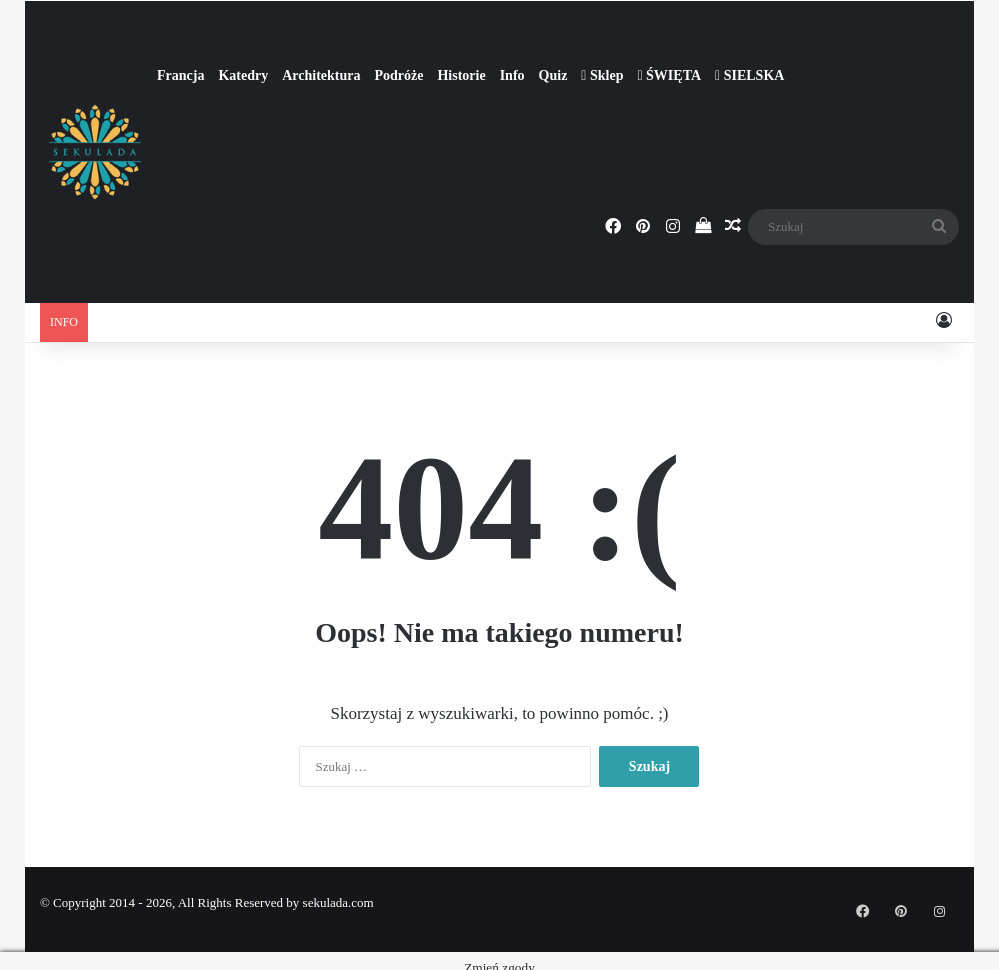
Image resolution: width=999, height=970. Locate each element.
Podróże (398, 75)
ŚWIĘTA (669, 75)
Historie (461, 75)
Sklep (602, 75)
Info (512, 75)
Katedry (243, 75)
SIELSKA (749, 75)
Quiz (553, 75)
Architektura (321, 75)
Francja (180, 75)
